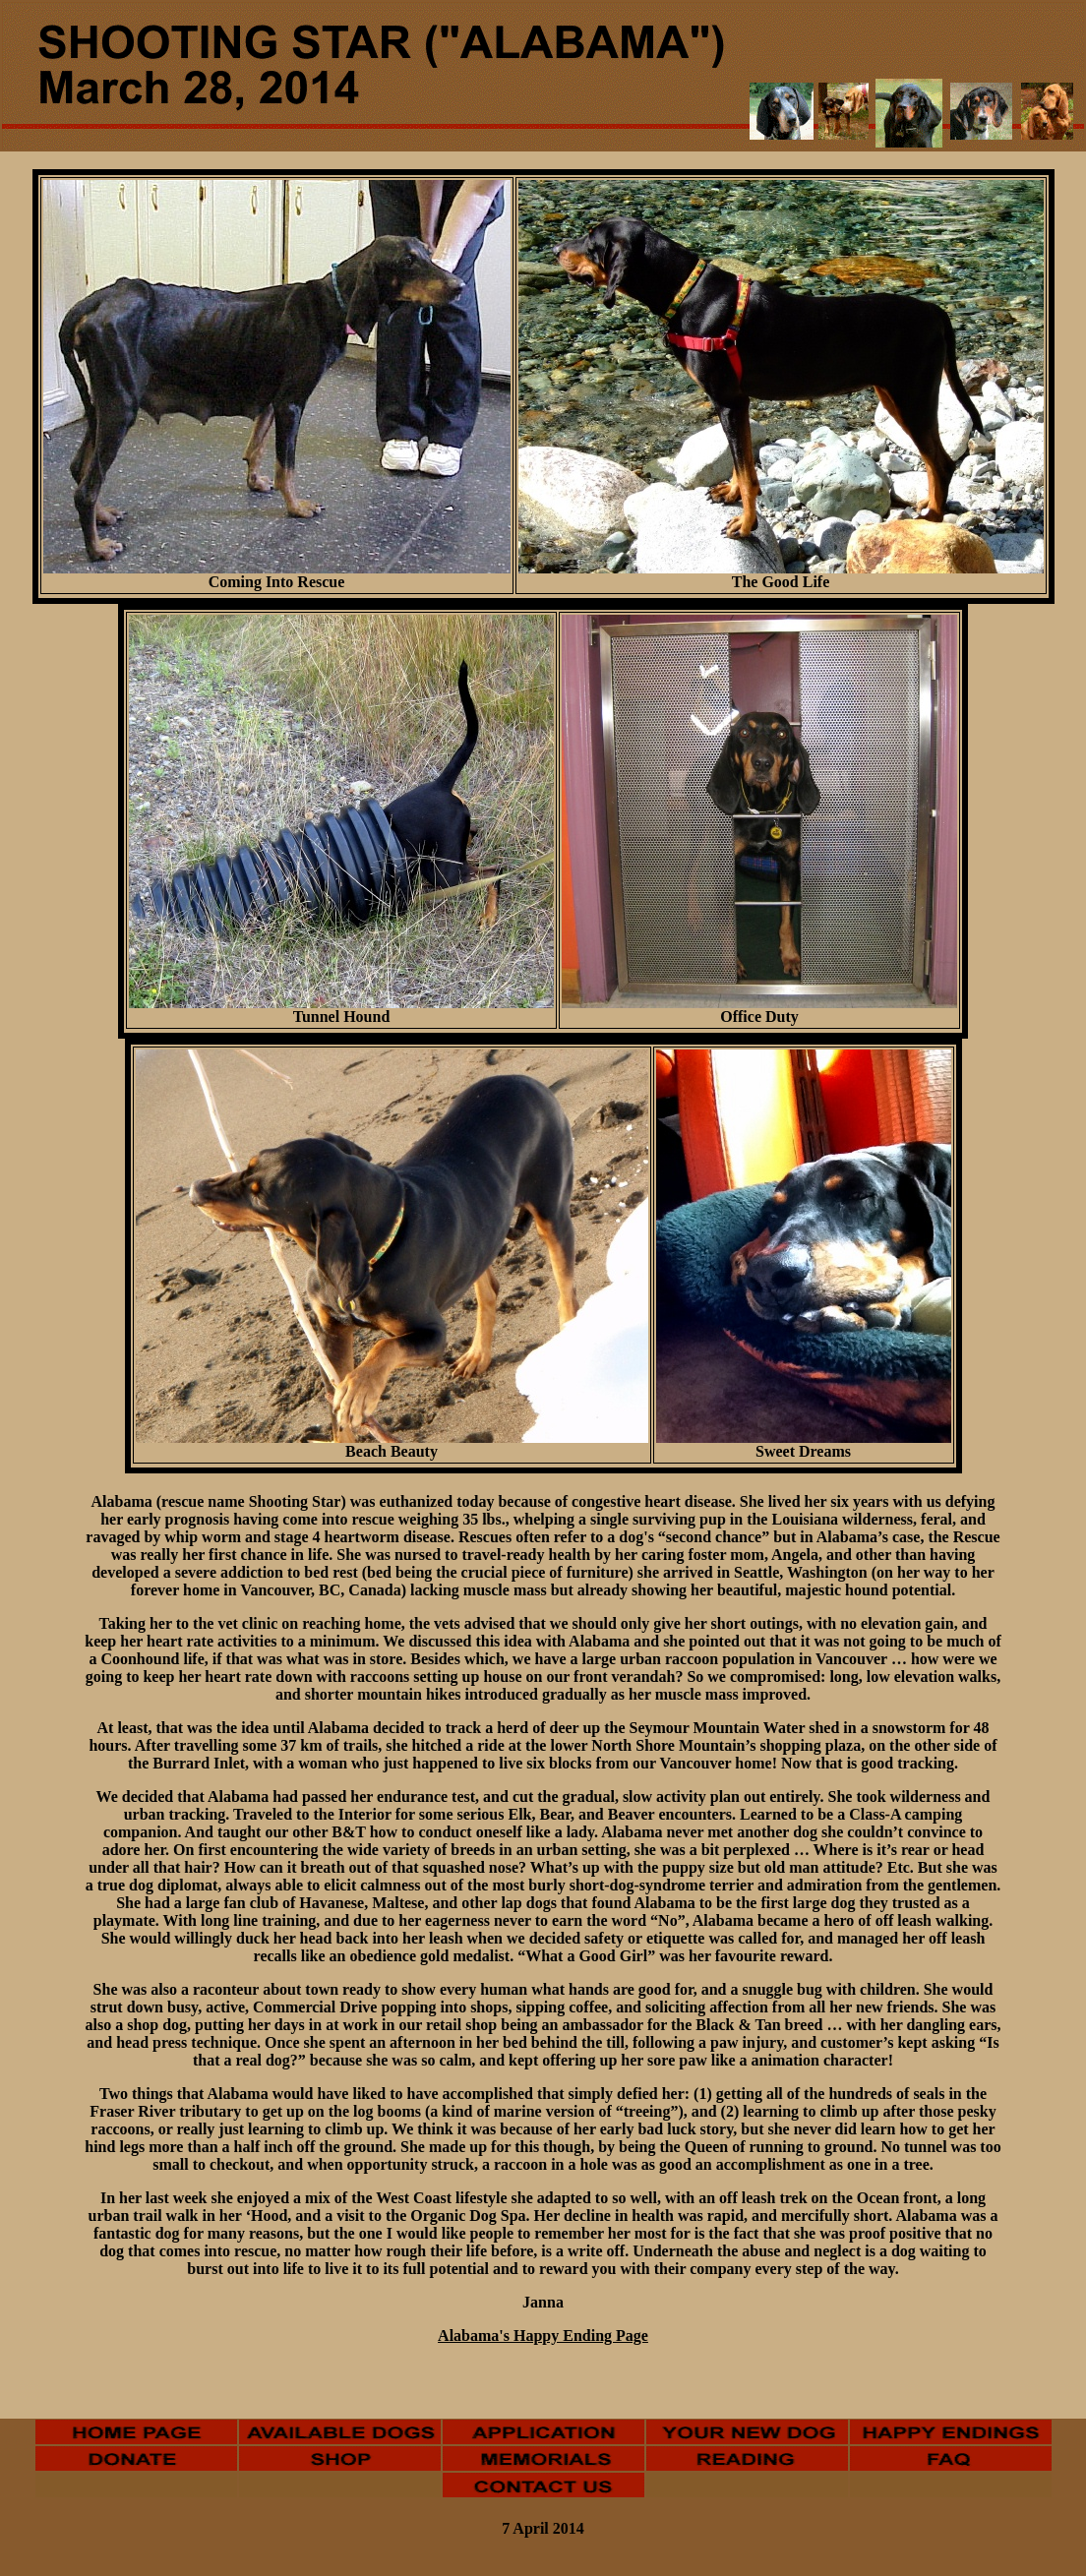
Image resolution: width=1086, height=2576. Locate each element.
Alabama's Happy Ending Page (543, 2335)
